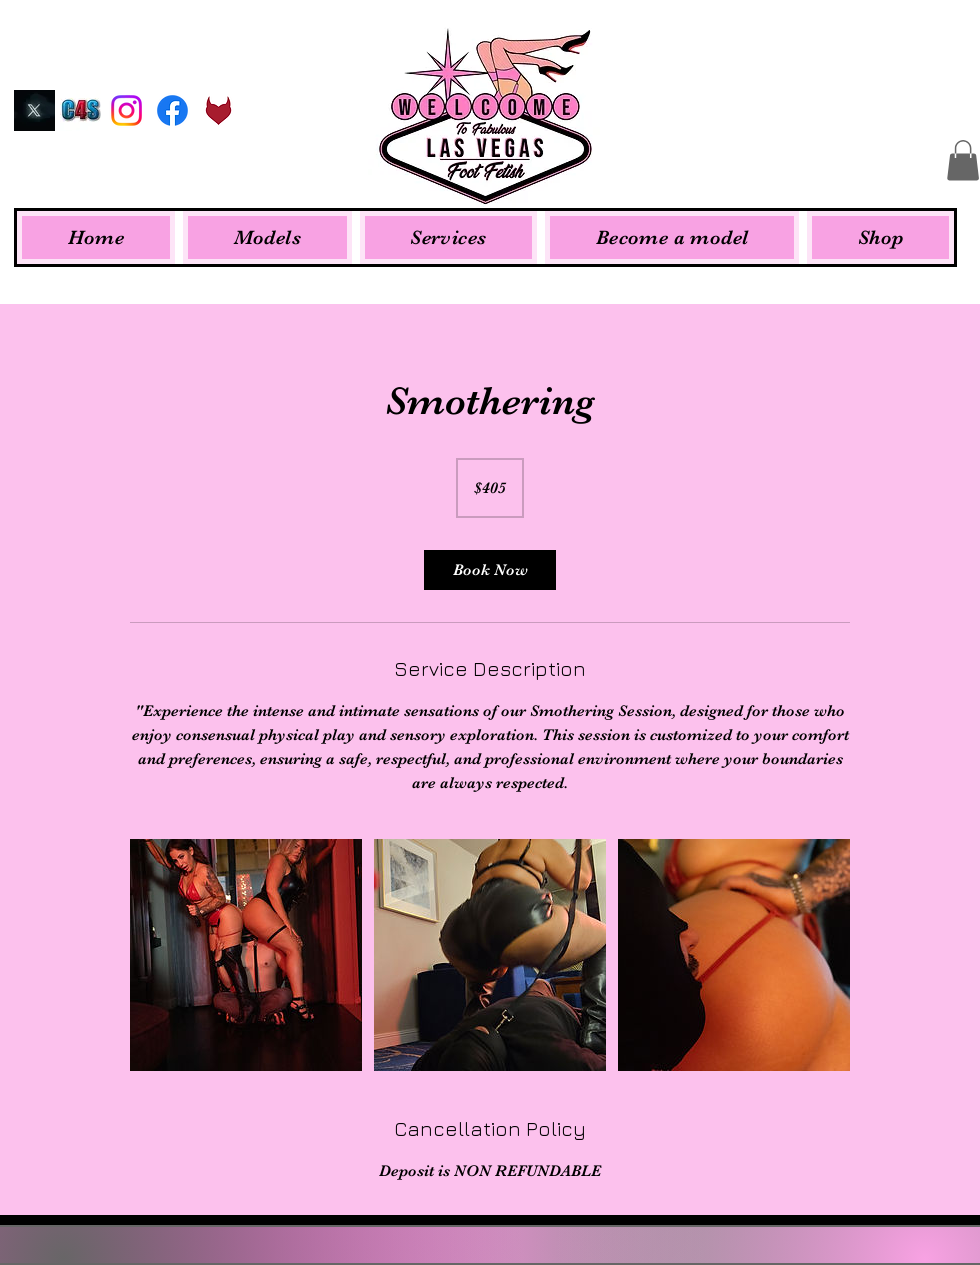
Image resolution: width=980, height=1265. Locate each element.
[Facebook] (172, 110)
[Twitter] (34, 110)
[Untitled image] (246, 955)
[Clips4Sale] (80, 110)
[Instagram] (126, 110)
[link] (490, 570)
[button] (963, 160)
